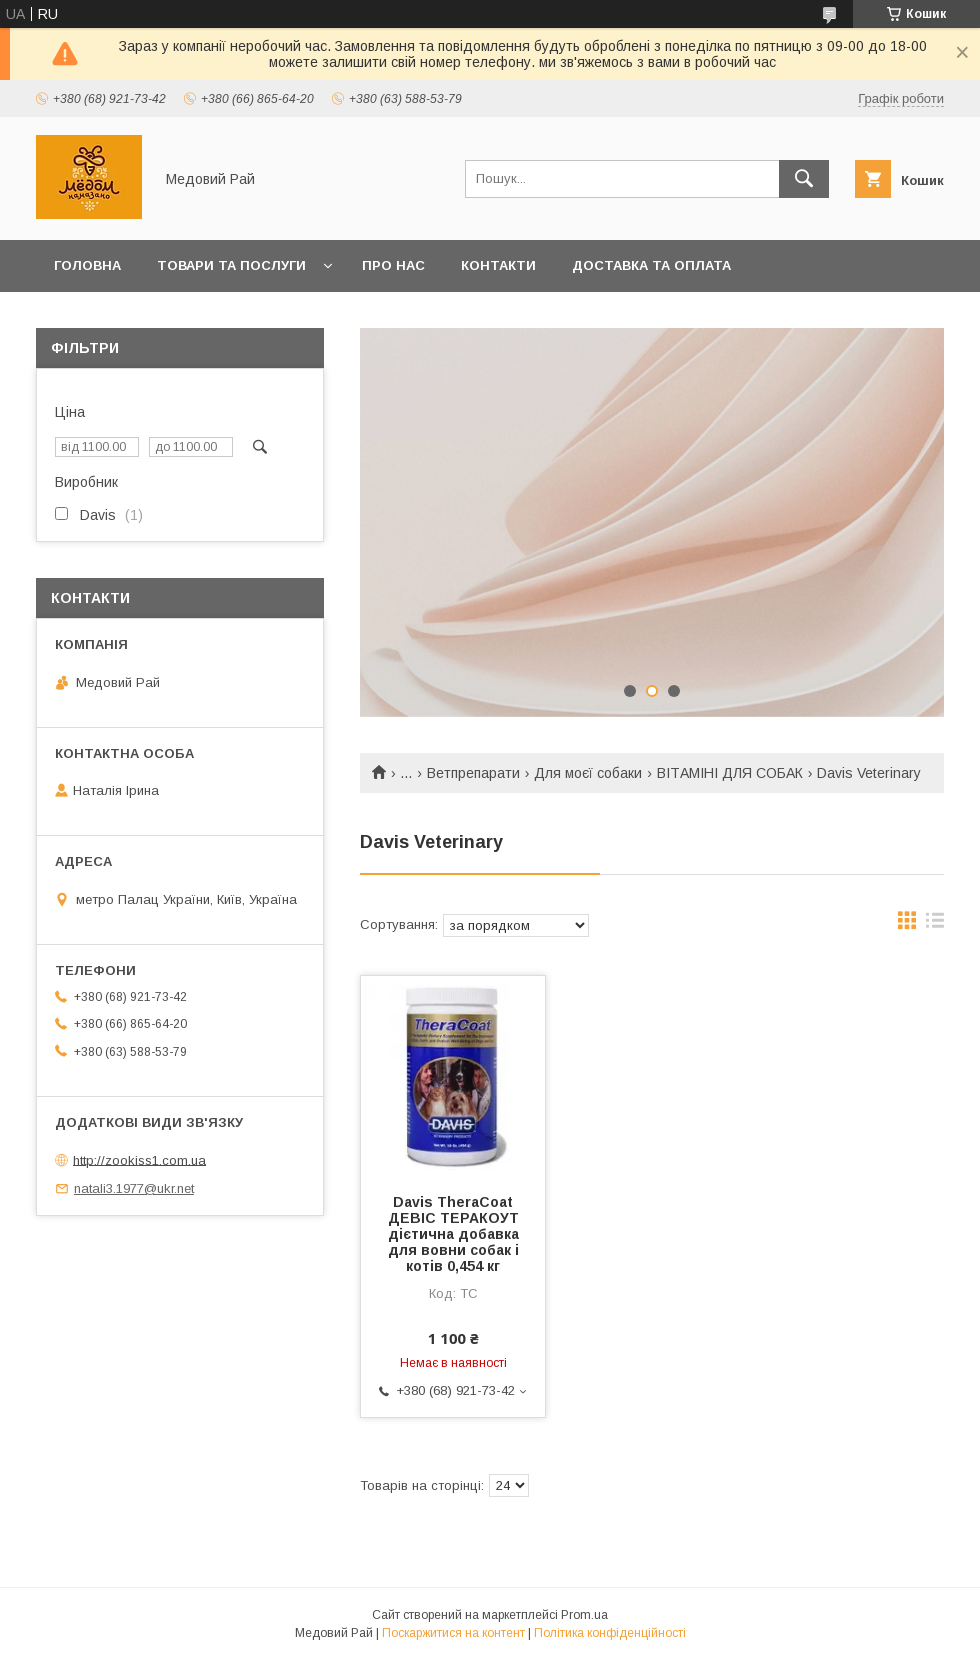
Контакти (498, 265)
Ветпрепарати (473, 773)
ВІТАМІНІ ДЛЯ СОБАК (730, 773)
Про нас (393, 265)
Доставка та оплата (651, 265)
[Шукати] (804, 179)
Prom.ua (584, 1615)
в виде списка (935, 925)
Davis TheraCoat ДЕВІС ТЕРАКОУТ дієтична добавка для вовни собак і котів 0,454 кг (453, 1234)
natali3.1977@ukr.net (134, 1188)
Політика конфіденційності (610, 1633)
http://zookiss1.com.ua (139, 1159)
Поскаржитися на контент (453, 1633)
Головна (87, 265)
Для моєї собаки (588, 773)
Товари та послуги (231, 265)
